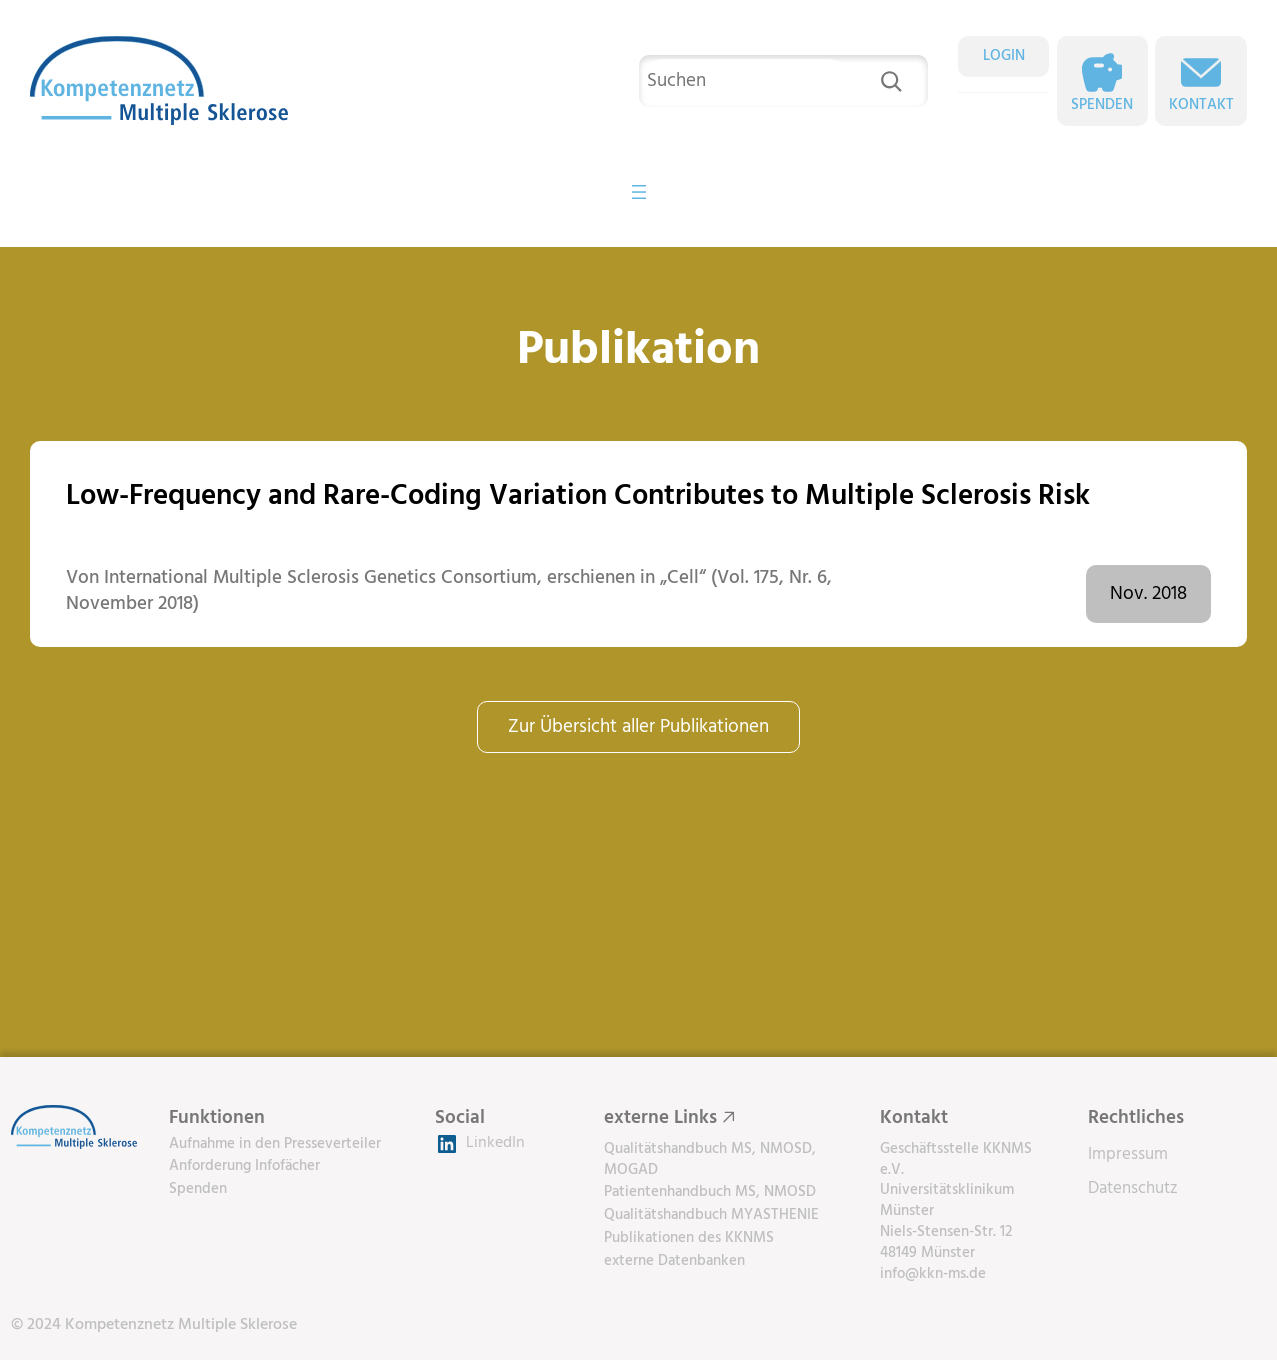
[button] (44, 1316)
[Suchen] (891, 81)
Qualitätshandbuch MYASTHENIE (711, 1215)
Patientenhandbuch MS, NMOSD (710, 1192)
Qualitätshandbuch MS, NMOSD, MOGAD (710, 1159)
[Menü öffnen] (639, 192)
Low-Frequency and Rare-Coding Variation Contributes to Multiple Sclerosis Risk (578, 496)
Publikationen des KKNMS (689, 1238)
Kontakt (1201, 105)
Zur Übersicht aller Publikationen (638, 727)
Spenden (1102, 105)
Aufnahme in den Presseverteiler (275, 1144)
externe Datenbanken (674, 1261)
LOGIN (1004, 56)
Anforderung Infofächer (244, 1166)
